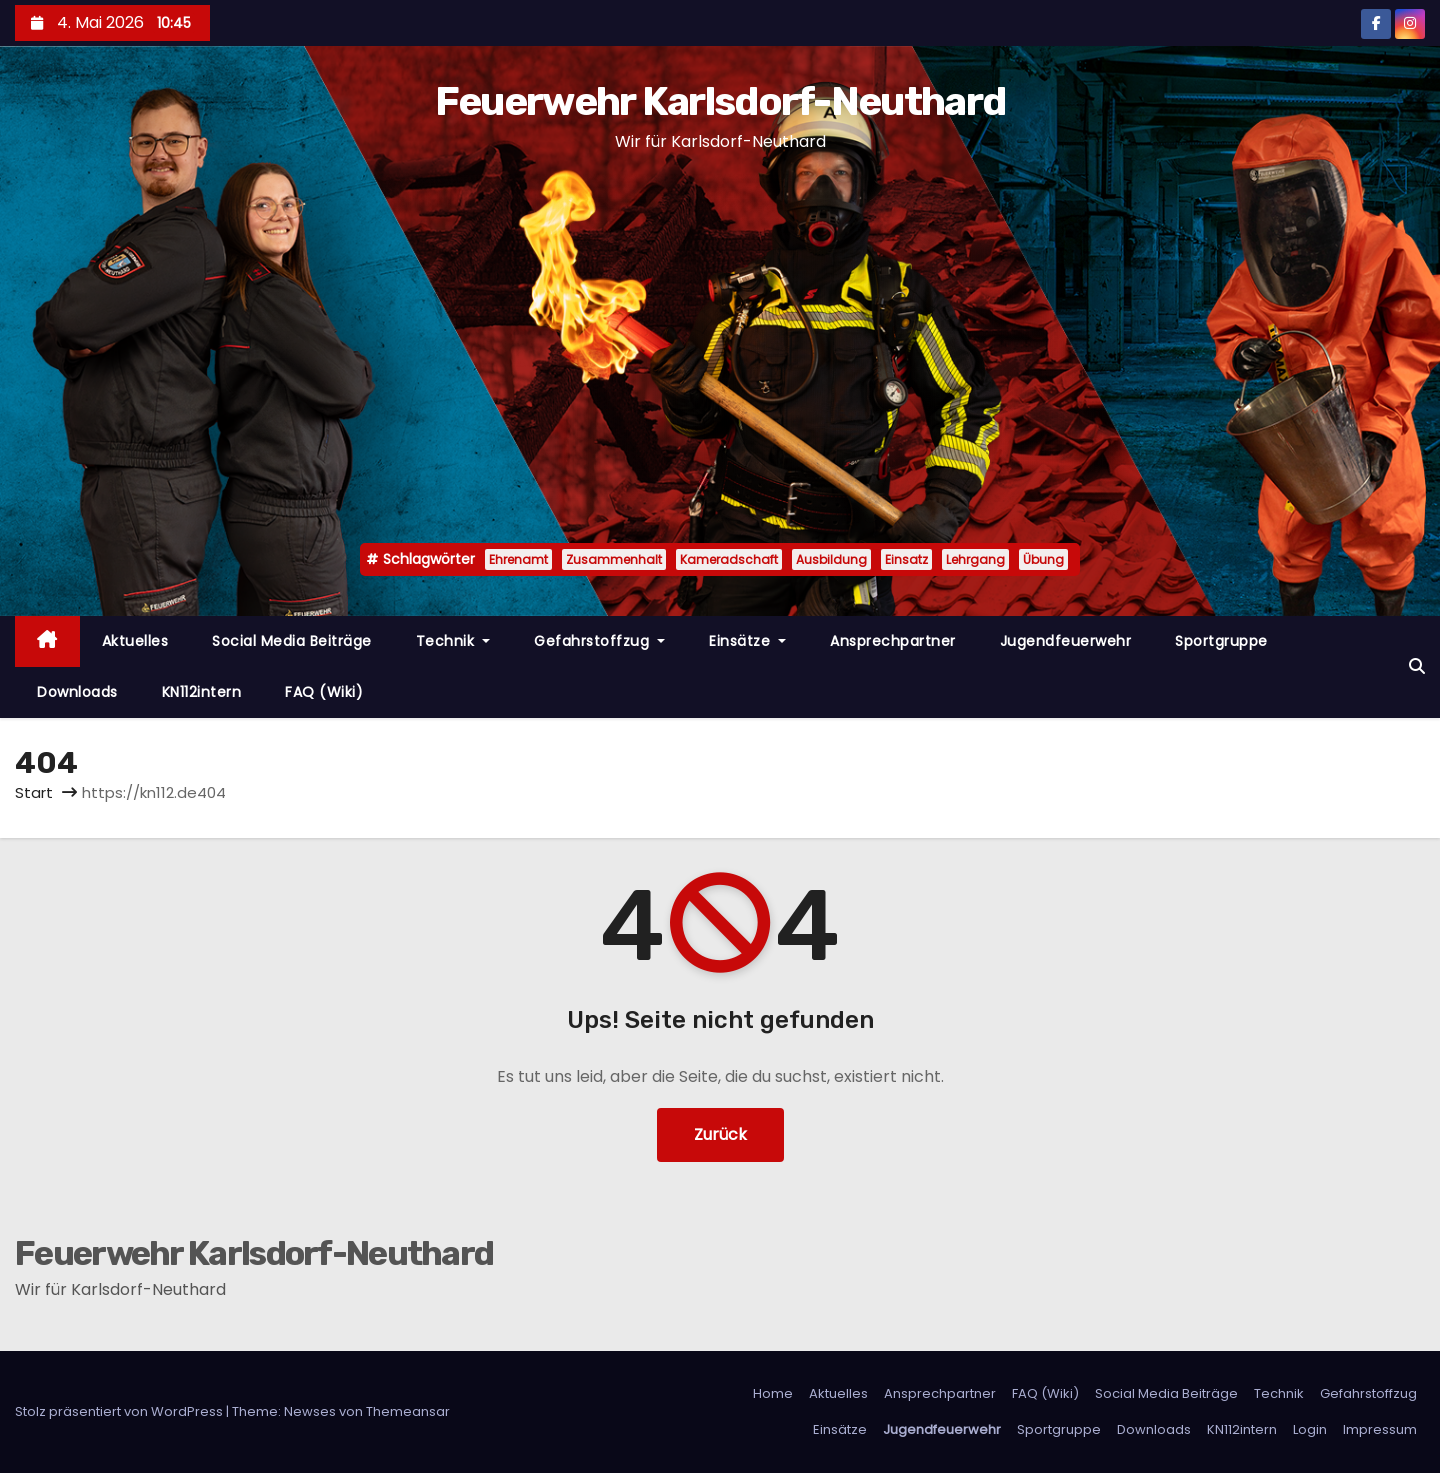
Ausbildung (831, 559)
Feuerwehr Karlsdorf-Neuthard (720, 101)
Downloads (77, 692)
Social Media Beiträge (292, 641)
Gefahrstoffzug (599, 641)
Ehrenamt (518, 559)
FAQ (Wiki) (324, 692)
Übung (1043, 559)
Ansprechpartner (893, 641)
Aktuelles (135, 641)
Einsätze (747, 641)
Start (34, 792)
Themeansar (408, 1411)
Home (773, 1393)
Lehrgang (975, 559)
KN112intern (202, 692)
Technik (453, 641)
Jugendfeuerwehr (1066, 641)
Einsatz (906, 559)
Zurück (720, 1134)
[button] (1417, 666)
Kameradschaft (729, 559)
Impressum (1380, 1429)
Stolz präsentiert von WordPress (120, 1411)
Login (1310, 1429)
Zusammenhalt (614, 559)
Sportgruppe (1221, 641)
